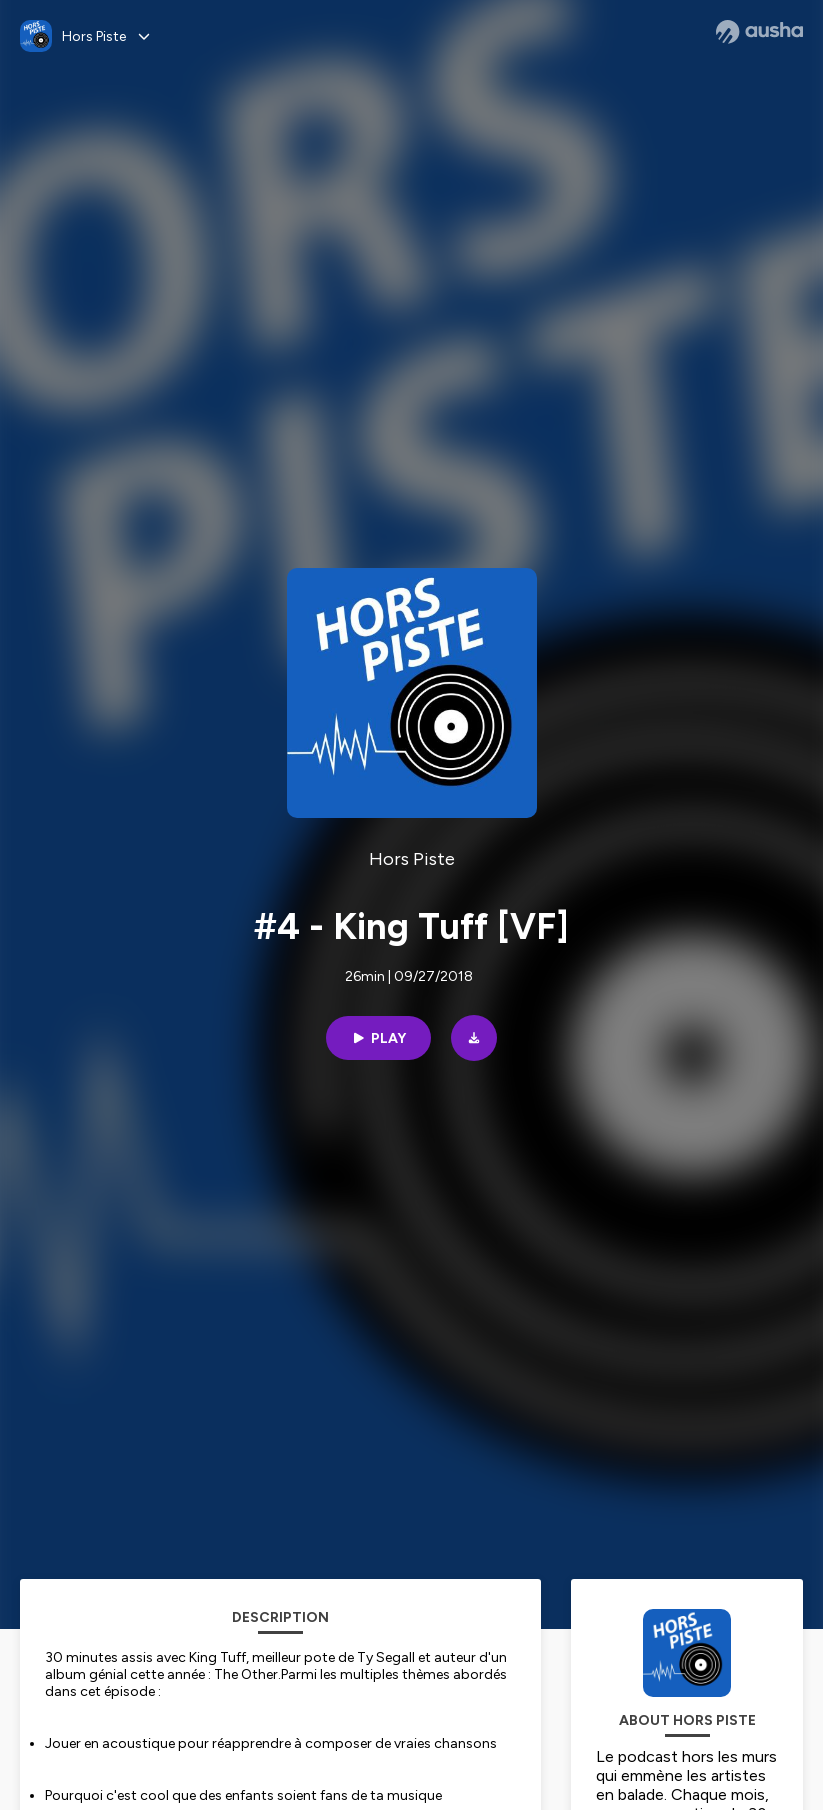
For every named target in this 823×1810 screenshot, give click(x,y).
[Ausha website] (759, 32)
